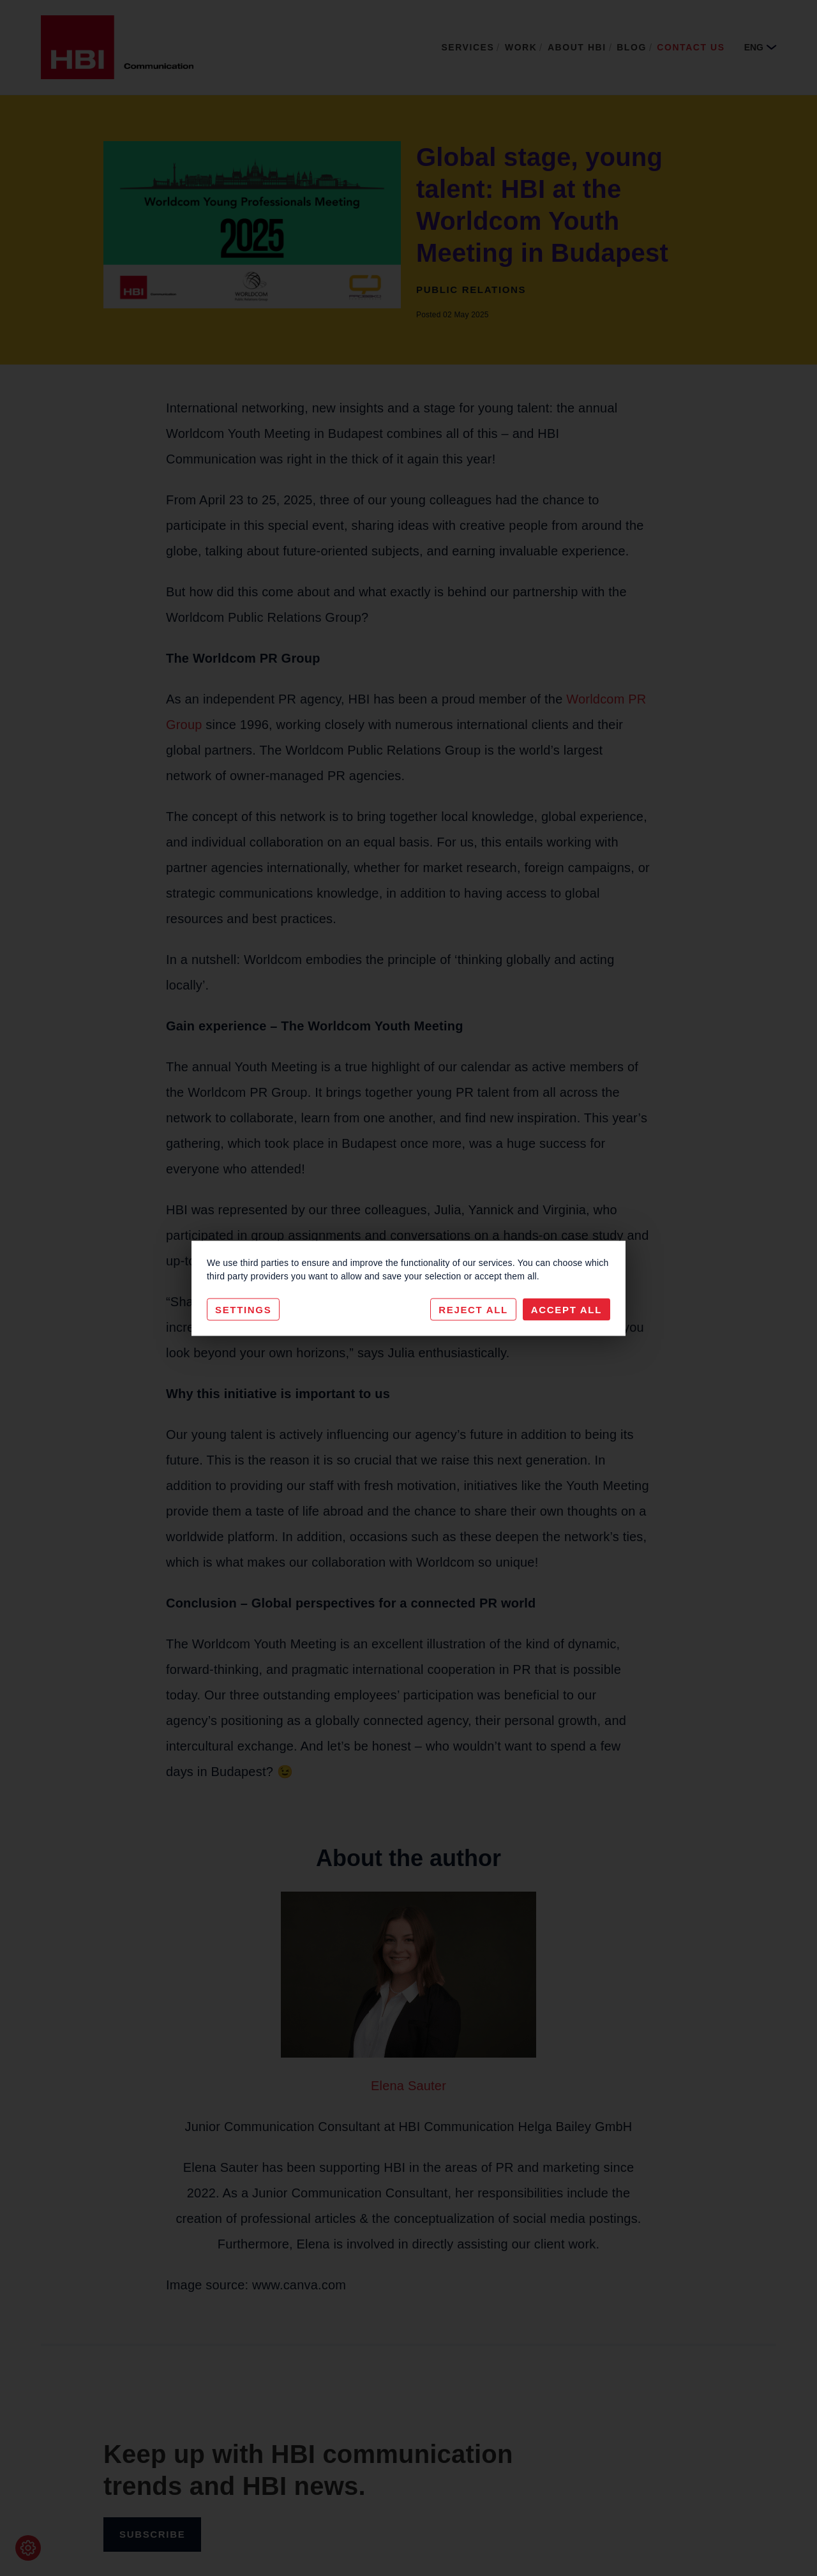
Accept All (566, 1309)
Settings (243, 1309)
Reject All (473, 1309)
